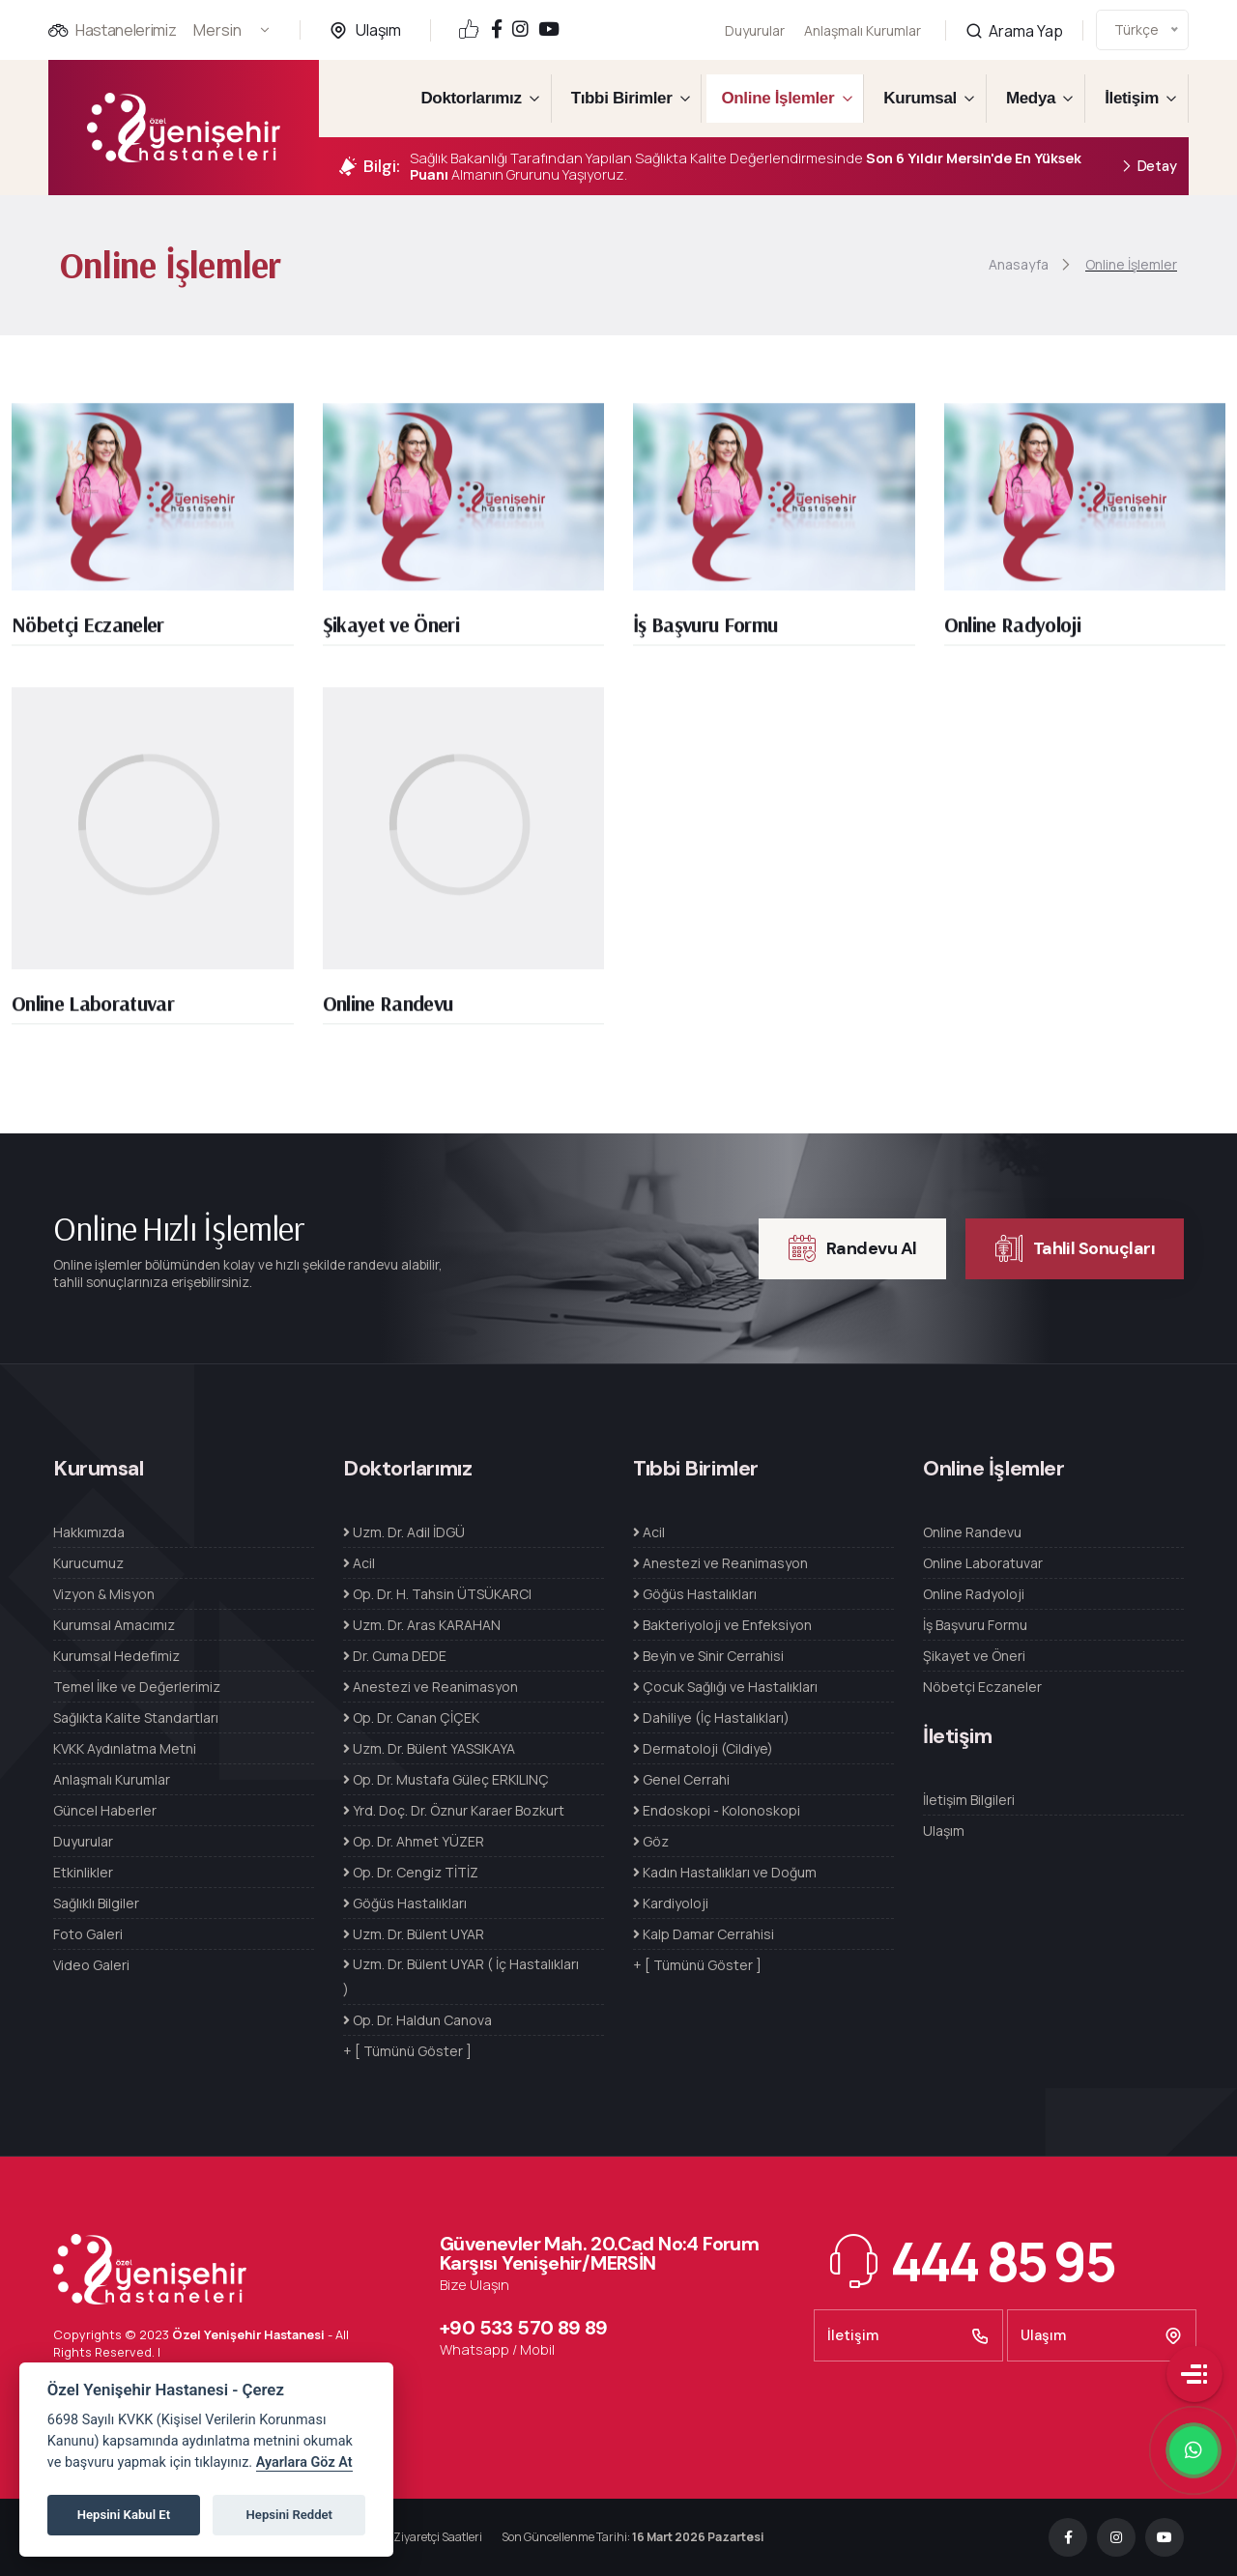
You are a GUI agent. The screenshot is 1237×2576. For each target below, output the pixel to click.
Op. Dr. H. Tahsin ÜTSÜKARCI (437, 1594)
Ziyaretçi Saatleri (437, 2537)
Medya (1030, 98)
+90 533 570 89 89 (524, 2327)
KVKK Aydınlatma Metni (124, 1748)
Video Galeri (91, 1965)
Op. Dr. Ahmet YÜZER (413, 1841)
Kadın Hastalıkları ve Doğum (725, 1872)
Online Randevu (388, 1010)
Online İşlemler (777, 98)
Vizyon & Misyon (104, 1594)
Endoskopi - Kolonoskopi (716, 1810)
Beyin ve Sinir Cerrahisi (708, 1655)
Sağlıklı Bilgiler (96, 1903)
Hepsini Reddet (289, 2514)
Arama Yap (1014, 10)
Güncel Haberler (105, 1810)
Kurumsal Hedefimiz (116, 1655)
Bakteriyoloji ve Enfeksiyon (722, 1625)
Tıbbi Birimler (622, 98)
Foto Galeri (88, 1934)
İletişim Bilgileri (969, 1799)
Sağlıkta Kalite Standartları (135, 1717)
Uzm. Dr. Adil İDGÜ (404, 1532)
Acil (359, 1563)
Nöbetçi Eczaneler (88, 632)
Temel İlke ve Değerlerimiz (136, 1686)
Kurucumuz (88, 1563)
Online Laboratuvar (93, 1010)
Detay (1148, 166)
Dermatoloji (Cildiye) (703, 1748)
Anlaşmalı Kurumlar (862, 19)
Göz (651, 1841)
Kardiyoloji (670, 1903)
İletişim (1132, 98)
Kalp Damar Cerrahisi (703, 1934)
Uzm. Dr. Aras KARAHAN (422, 1625)
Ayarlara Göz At (304, 2462)
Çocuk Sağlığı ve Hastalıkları (725, 1686)
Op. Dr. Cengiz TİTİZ (410, 1872)
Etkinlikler (83, 1872)
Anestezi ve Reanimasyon (430, 1686)
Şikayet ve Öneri (391, 632)
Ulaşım (378, 30)
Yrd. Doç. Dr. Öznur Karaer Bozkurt (453, 1810)
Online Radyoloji (1012, 632)
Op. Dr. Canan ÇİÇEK (411, 1717)
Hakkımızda (89, 1532)
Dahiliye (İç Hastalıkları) (711, 1717)
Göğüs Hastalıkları (405, 1903)
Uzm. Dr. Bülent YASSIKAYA (429, 1748)
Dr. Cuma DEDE (394, 1655)
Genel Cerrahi (681, 1779)
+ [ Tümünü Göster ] (407, 2051)
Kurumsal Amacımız (114, 1625)
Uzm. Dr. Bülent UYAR (413, 1934)
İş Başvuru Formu (705, 632)
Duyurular (755, 30)
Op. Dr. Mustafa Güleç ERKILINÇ (446, 1779)
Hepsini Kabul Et (123, 2514)
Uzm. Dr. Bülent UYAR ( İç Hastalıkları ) (461, 1976)
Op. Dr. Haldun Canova (417, 2020)
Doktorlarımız (470, 98)
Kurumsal (920, 98)
